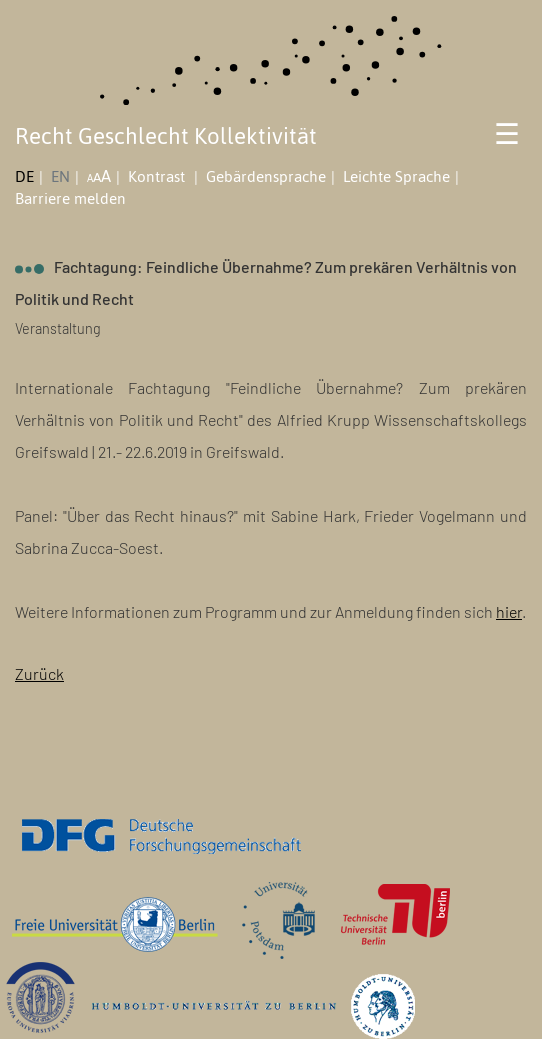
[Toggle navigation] (507, 140)
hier (509, 611)
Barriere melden (70, 199)
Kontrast (158, 177)
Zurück (39, 673)
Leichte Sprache (396, 177)
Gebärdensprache (266, 177)
